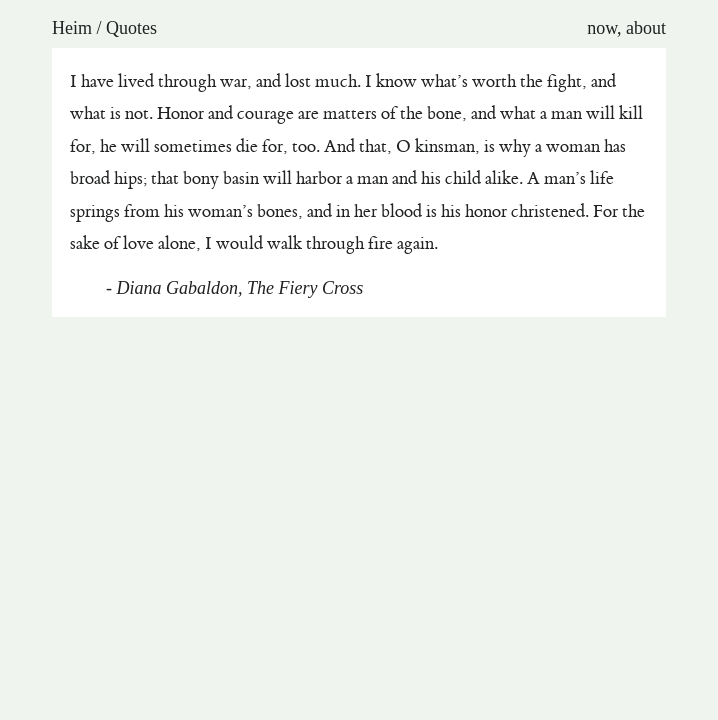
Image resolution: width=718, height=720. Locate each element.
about (646, 28)
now (602, 28)
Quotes (131, 28)
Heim (72, 28)
